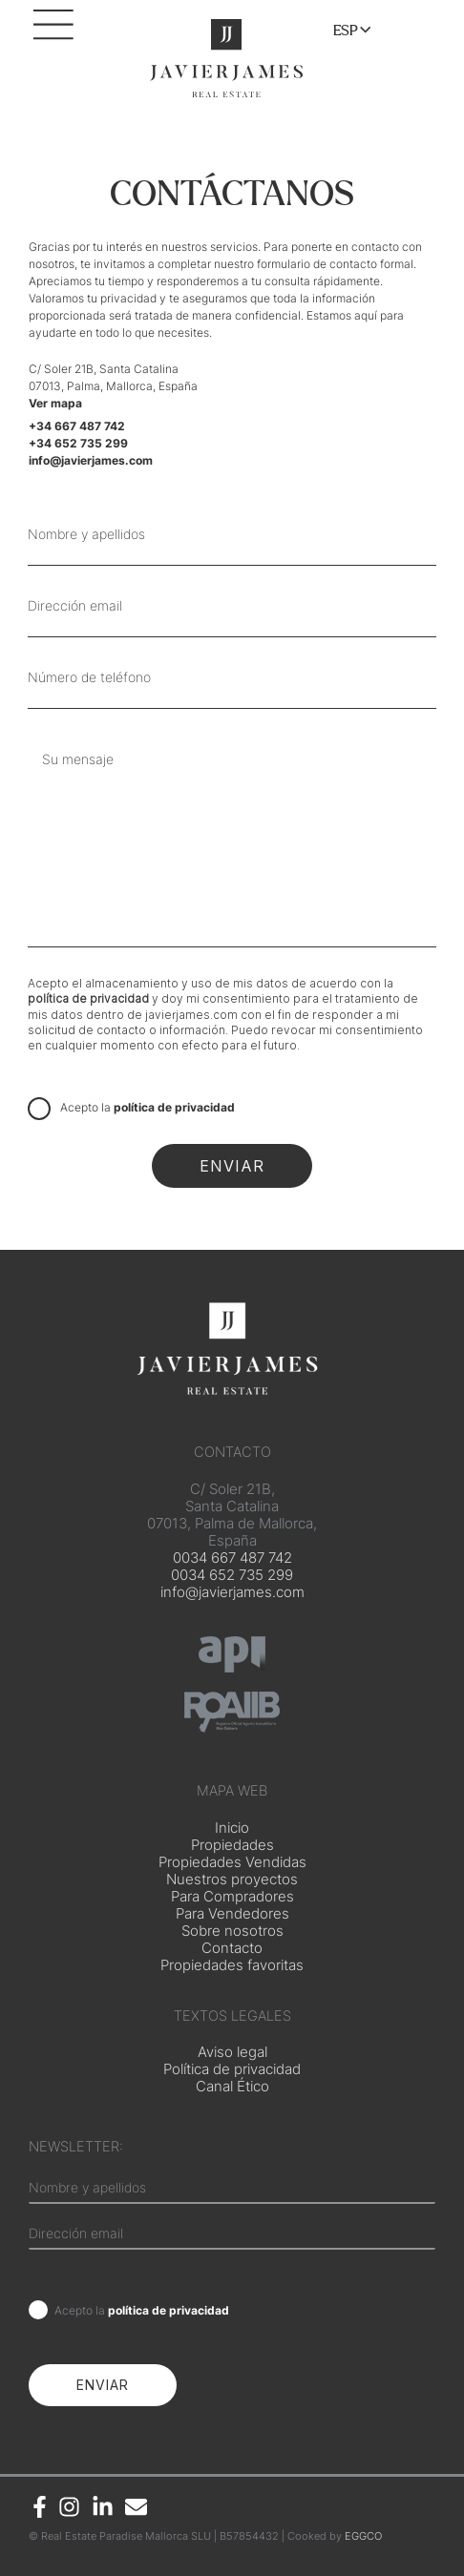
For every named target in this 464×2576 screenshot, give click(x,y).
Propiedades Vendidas (232, 1862)
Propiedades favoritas (232, 1965)
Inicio (232, 1828)
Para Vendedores (232, 1913)
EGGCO (363, 2536)
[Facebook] (40, 2507)
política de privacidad (88, 998)
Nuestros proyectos (232, 1879)
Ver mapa (55, 403)
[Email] (136, 2507)
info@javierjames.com (232, 1592)
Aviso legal (232, 2052)
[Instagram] (69, 2507)
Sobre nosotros (232, 1931)
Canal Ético (232, 2086)
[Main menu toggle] (57, 33)
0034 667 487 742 (232, 1558)
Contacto (232, 1948)
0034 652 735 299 (232, 1575)
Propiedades (232, 1845)
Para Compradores (232, 1896)
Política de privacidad (232, 2069)
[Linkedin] (103, 2507)
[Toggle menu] (360, 31)
